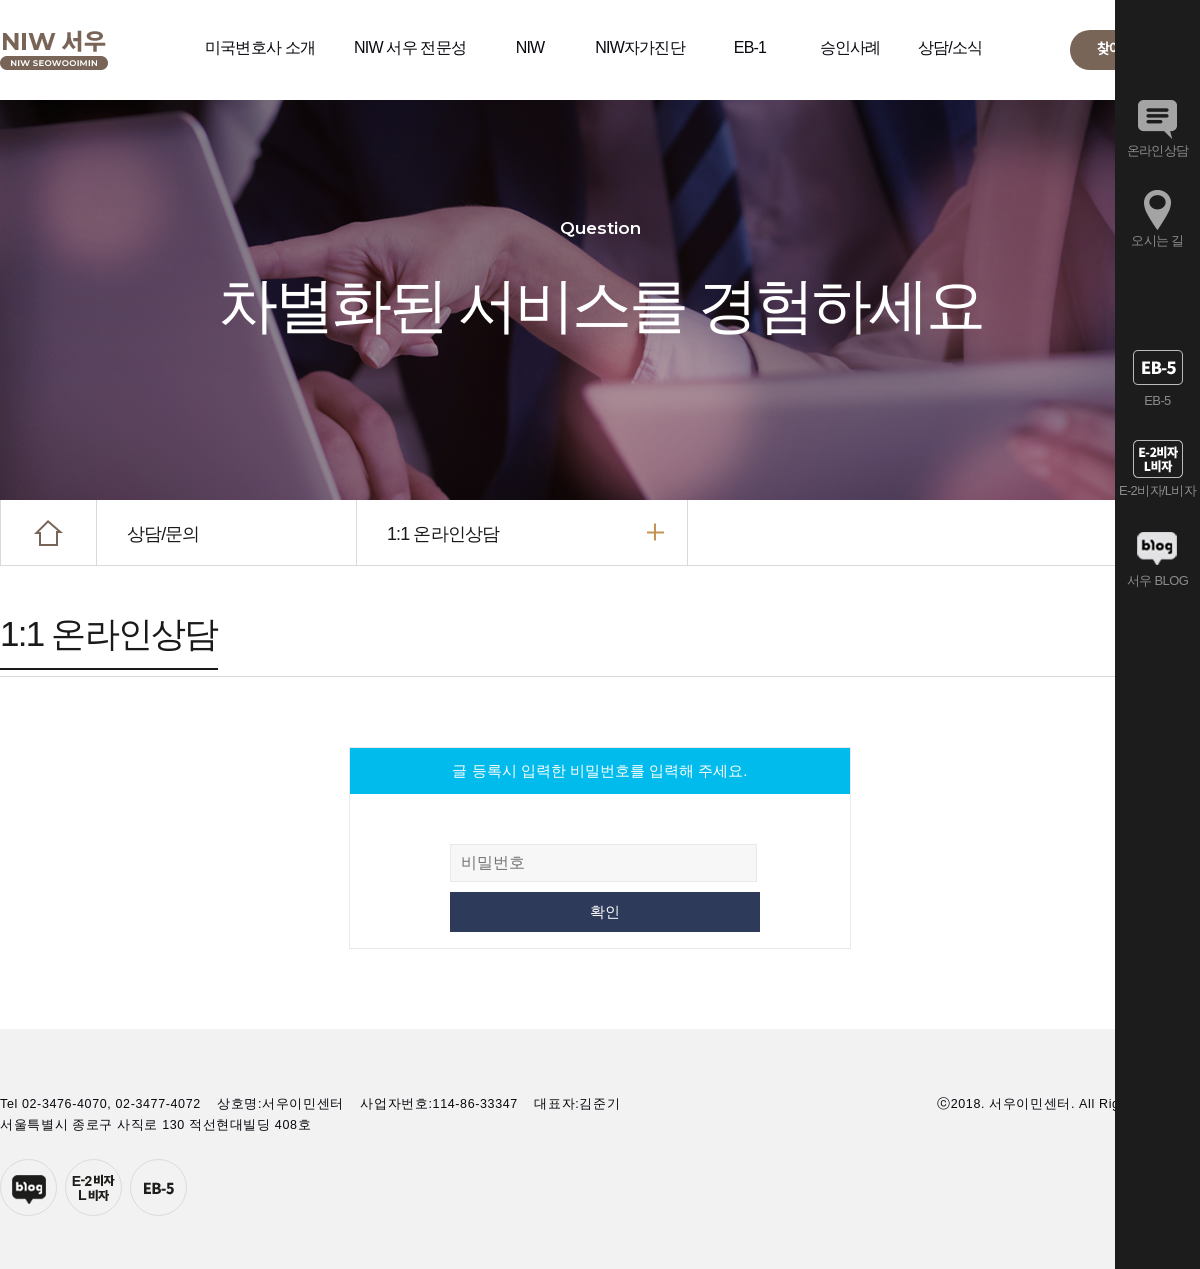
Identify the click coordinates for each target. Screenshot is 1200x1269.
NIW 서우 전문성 (410, 47)
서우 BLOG (1157, 580)
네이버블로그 (28, 1187)
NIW (530, 47)
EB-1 (750, 47)
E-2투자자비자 (93, 1187)
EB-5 (158, 1187)
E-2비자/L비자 (1157, 490)
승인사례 (850, 47)
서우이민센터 (54, 50)
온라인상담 (1158, 150)
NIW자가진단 (640, 47)
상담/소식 (950, 47)
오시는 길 (1157, 240)
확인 (605, 911)
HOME (48, 532)
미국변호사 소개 (260, 47)
